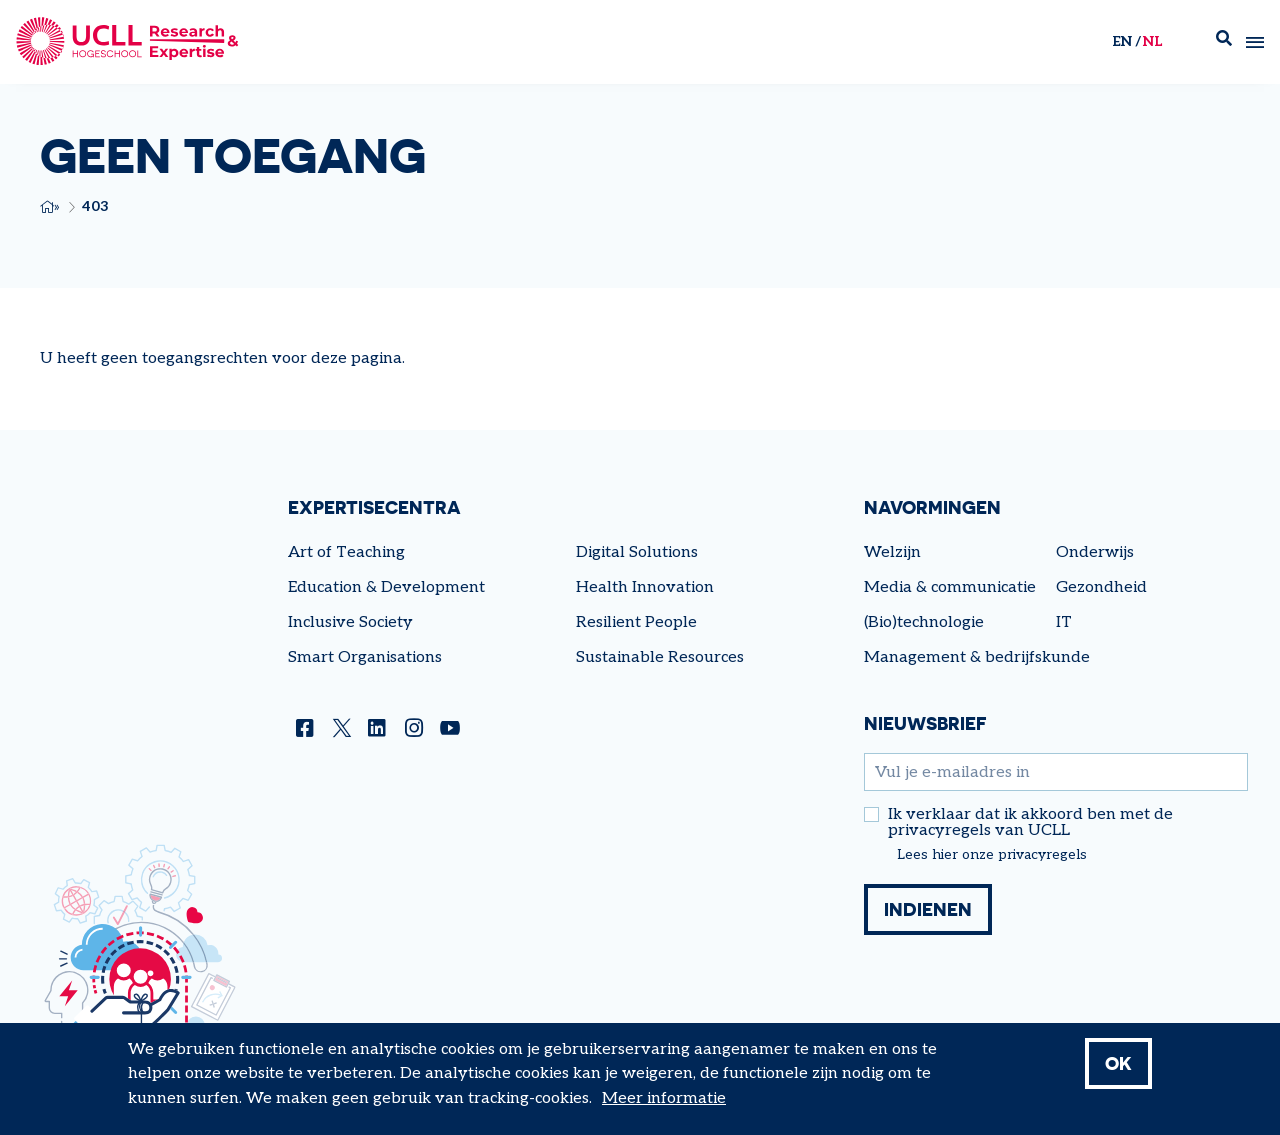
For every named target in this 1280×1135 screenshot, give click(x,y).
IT (1064, 622)
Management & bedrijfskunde (977, 657)
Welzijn (892, 552)
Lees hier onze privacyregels (992, 855)
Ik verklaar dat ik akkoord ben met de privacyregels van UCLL (1030, 823)
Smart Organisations (365, 657)
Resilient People (636, 622)
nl (1152, 41)
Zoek (1224, 42)
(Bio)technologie (924, 622)
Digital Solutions (637, 552)
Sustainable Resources (660, 657)
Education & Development (386, 587)
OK (1118, 1063)
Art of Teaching (346, 552)
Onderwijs (1095, 552)
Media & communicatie (950, 587)
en (1122, 41)
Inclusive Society (350, 622)
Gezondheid (1101, 587)
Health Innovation (645, 587)
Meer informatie (664, 1098)
